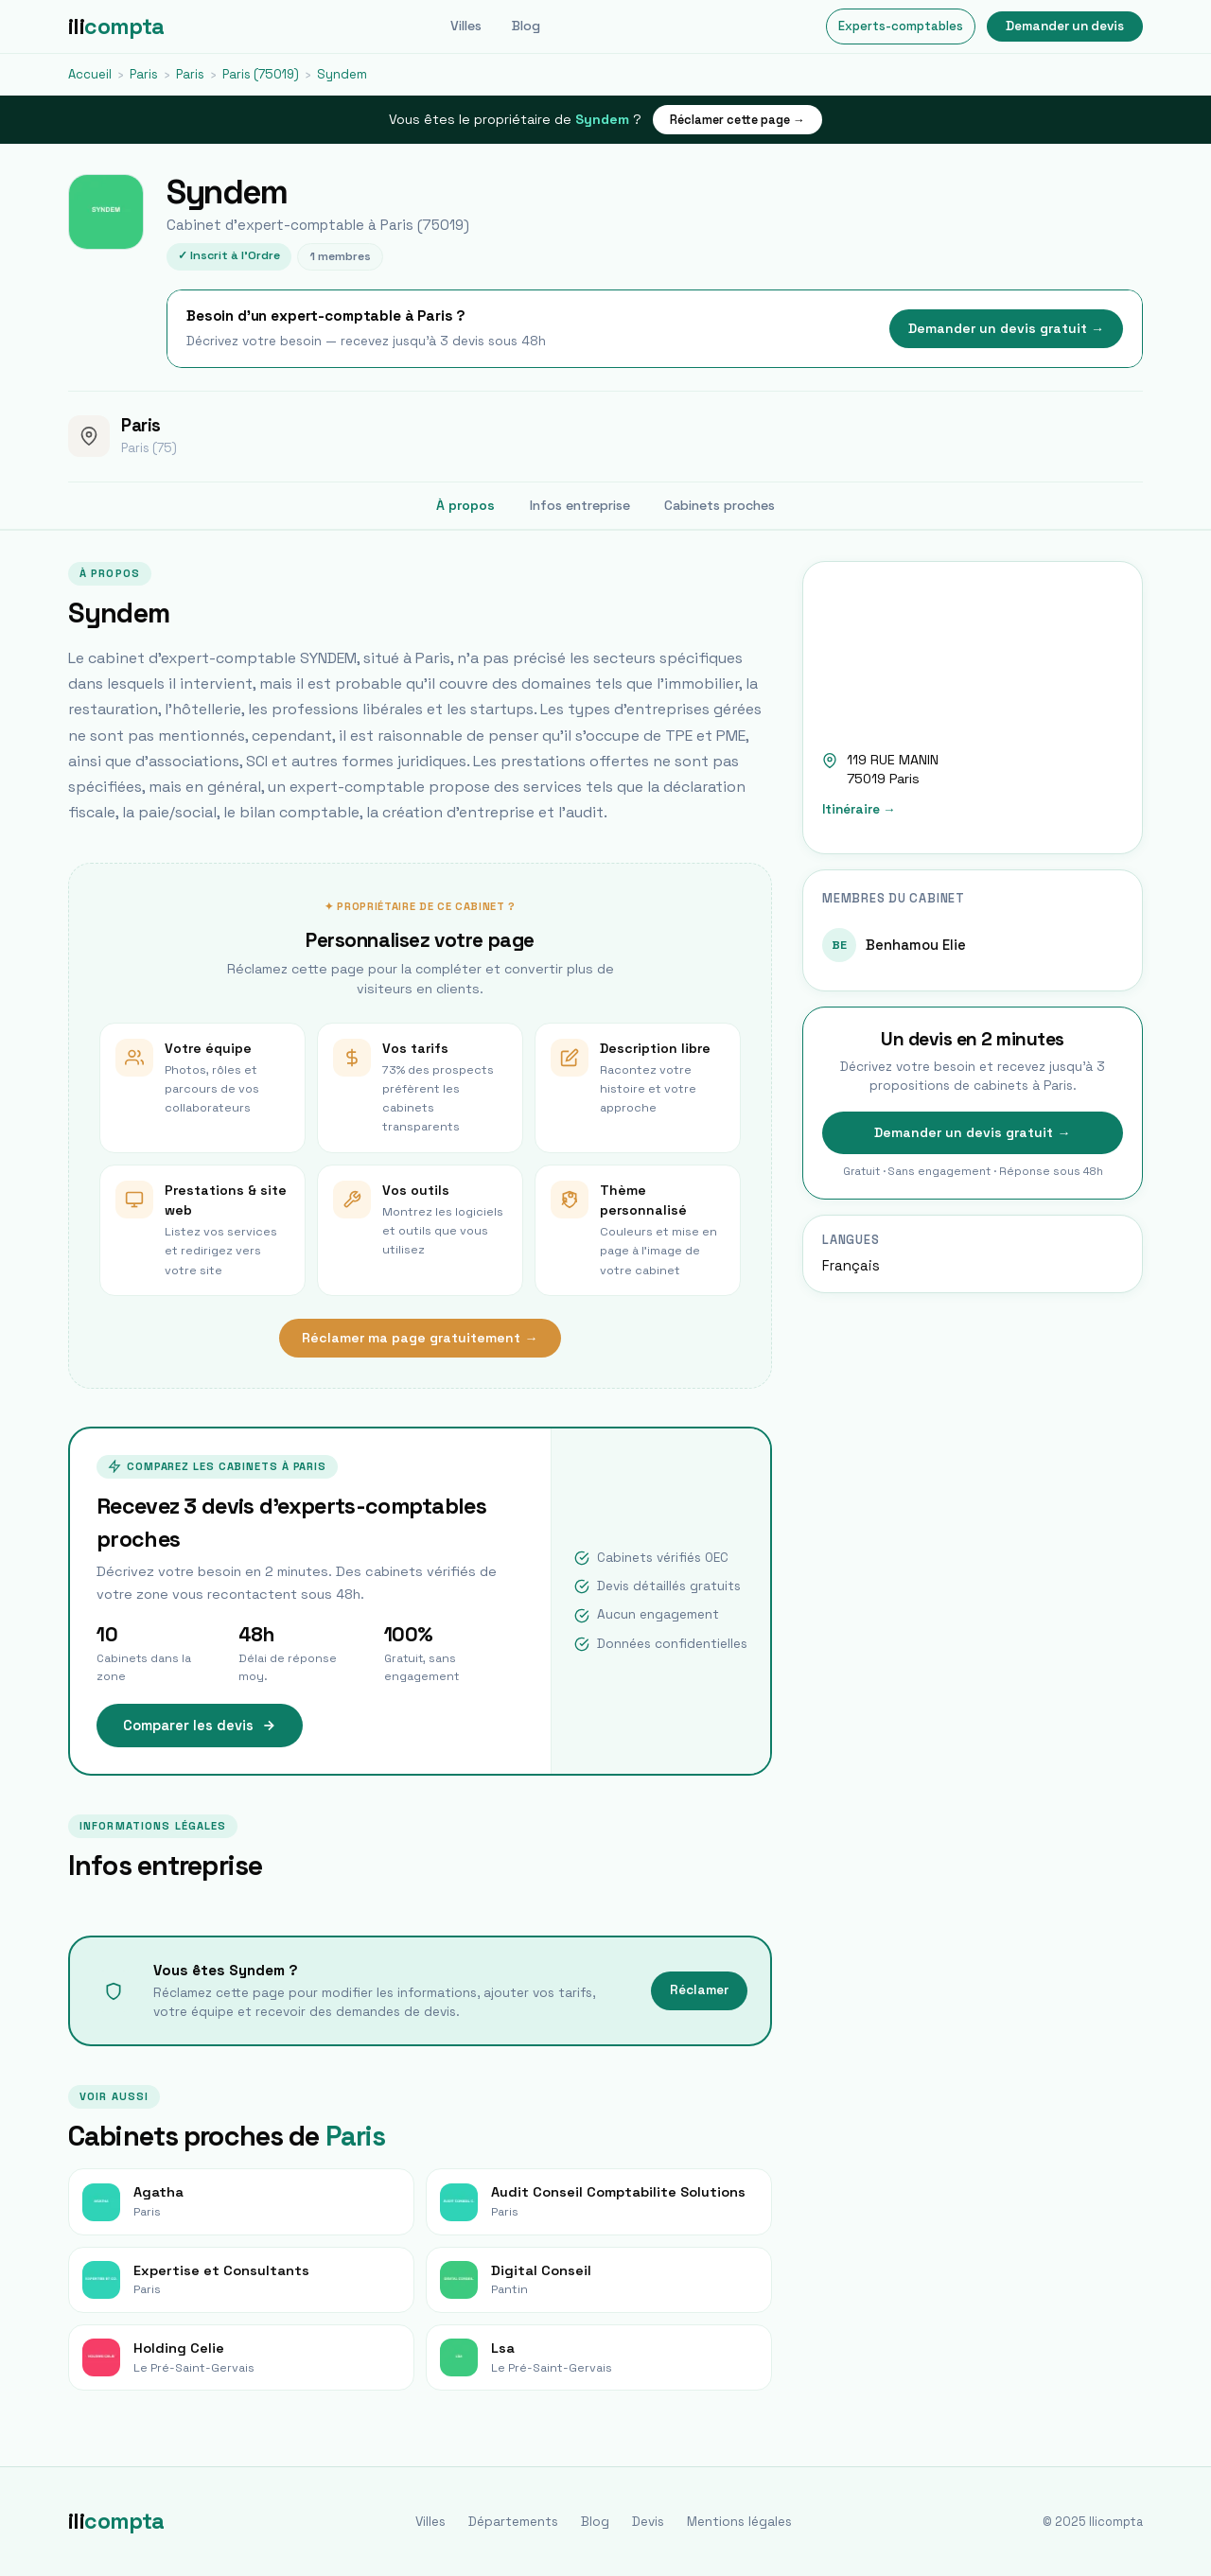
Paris (144, 74)
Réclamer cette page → (737, 120)
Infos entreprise (580, 505)
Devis (648, 2522)
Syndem (342, 74)
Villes (466, 25)
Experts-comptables (900, 26)
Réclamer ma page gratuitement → (419, 1337)
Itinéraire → (859, 809)
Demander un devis (1065, 26)
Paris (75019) (260, 74)
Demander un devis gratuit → (1006, 328)
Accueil (90, 74)
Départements (513, 2522)
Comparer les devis (199, 1725)
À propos (465, 505)
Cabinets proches (719, 505)
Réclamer (699, 1990)
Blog (526, 25)
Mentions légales (739, 2522)
